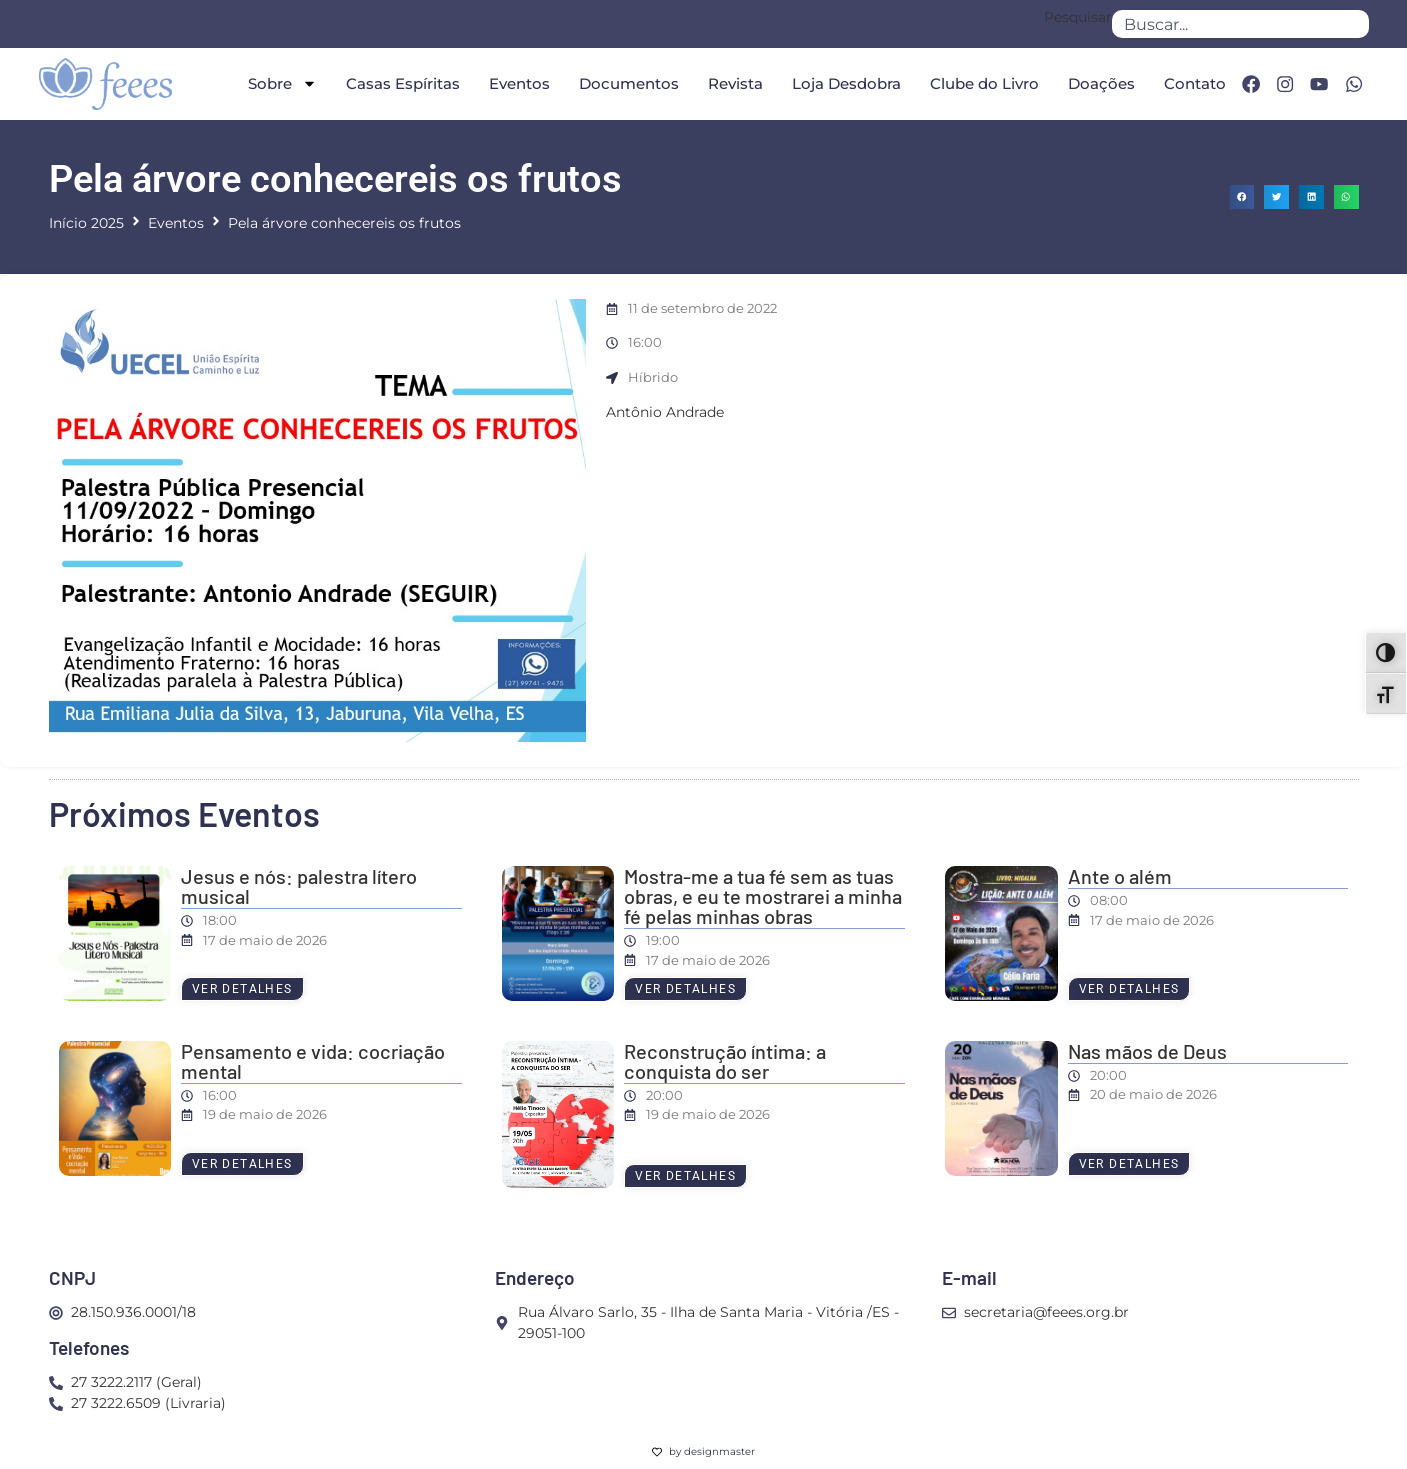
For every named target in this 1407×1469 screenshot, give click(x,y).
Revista (731, 83)
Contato (1191, 83)
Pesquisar (1078, 18)
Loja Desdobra (842, 83)
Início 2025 (86, 223)
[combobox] (1240, 24)
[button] (1242, 197)
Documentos (625, 83)
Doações (1097, 83)
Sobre (278, 83)
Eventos (515, 83)
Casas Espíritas (399, 83)
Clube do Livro (980, 83)
